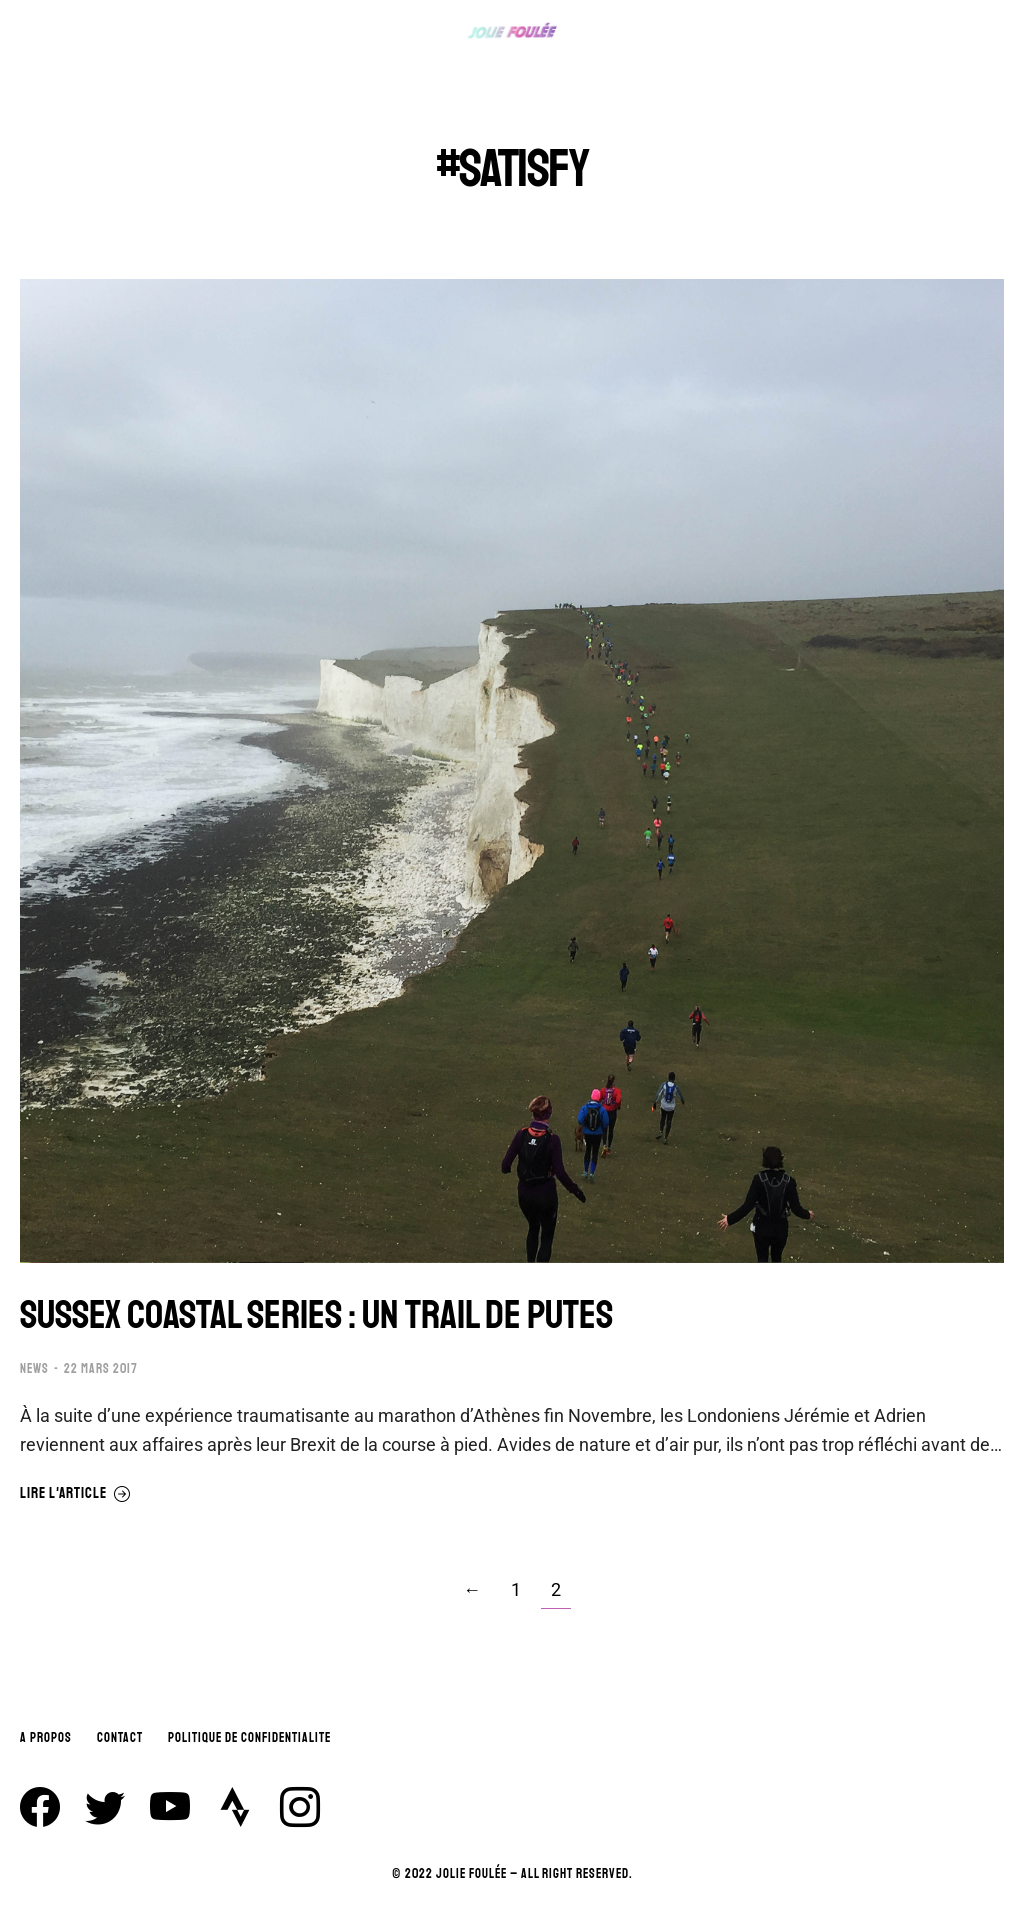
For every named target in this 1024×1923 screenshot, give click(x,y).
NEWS (34, 1369)
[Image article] (512, 771)
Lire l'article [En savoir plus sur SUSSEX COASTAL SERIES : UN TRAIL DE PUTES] (75, 1494)
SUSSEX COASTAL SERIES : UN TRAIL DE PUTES (316, 1315)
